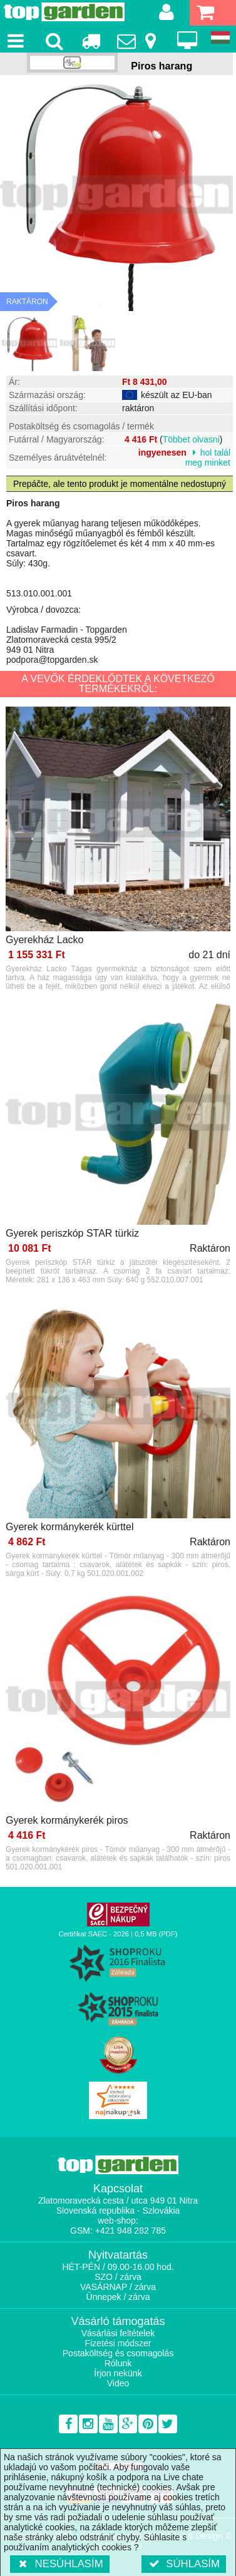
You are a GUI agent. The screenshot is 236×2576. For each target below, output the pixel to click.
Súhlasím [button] (184, 2564)
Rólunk (118, 2363)
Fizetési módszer (118, 2343)
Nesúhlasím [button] (59, 2564)
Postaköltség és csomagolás (118, 2353)
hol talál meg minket (207, 457)
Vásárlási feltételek (118, 2333)
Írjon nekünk (117, 2373)
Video (118, 2383)
